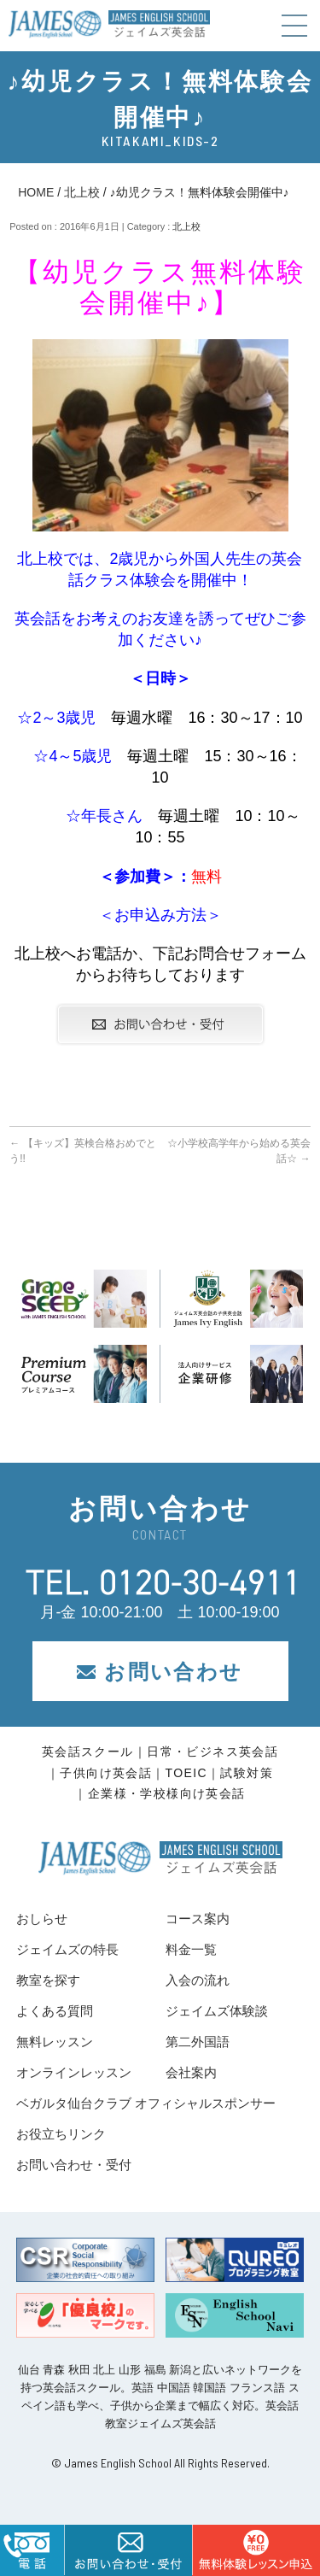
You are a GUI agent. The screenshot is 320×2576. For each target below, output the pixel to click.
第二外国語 (198, 2041)
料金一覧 (191, 1949)
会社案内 (191, 2072)
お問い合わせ (159, 1671)
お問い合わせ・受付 (73, 2164)
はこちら (256, 2550)
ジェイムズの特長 (67, 1949)
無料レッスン (54, 2041)
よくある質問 (54, 2011)
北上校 (82, 192)
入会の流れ (198, 1980)
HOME (36, 192)
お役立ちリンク (61, 2134)
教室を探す (48, 1980)
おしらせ (41, 1918)
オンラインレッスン (73, 2072)
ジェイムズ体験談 (217, 2011)
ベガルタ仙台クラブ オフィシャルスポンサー (146, 2103)
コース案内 (198, 1918)
